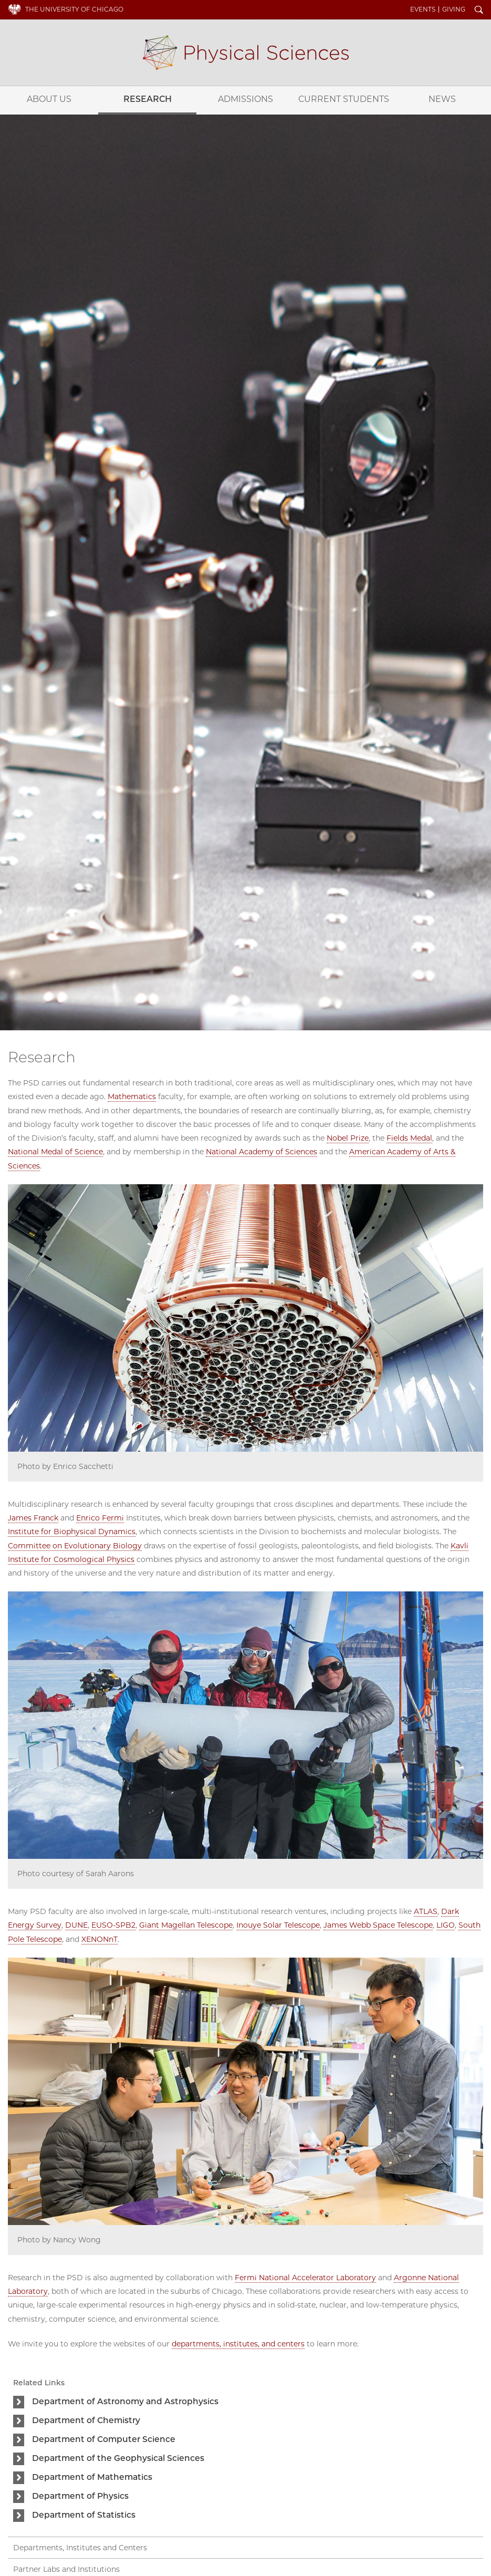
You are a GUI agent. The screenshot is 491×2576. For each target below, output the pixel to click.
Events (422, 9)
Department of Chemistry (86, 2420)
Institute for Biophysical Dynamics (71, 1531)
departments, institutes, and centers (238, 2344)
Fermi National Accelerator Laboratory (305, 2277)
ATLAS (425, 1911)
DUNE (76, 1925)
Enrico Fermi (100, 1518)
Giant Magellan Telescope (186, 1925)
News (442, 99)
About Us (49, 99)
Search (479, 10)
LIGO (445, 1925)
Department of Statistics (83, 2515)
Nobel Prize (348, 1138)
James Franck (33, 1518)
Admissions (245, 99)
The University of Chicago (74, 9)
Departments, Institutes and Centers (80, 2547)
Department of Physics (80, 2496)
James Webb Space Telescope (378, 1925)
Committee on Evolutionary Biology (75, 1545)
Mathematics (132, 1096)
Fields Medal (409, 1138)
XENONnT (99, 1939)
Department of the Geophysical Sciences (118, 2458)
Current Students (343, 99)
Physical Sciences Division (246, 52)
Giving (453, 9)
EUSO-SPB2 (113, 1925)
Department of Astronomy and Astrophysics (125, 2401)
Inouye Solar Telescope (278, 1925)
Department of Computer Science (103, 2439)
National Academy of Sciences (261, 1151)
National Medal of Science (55, 1151)
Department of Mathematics (92, 2477)
